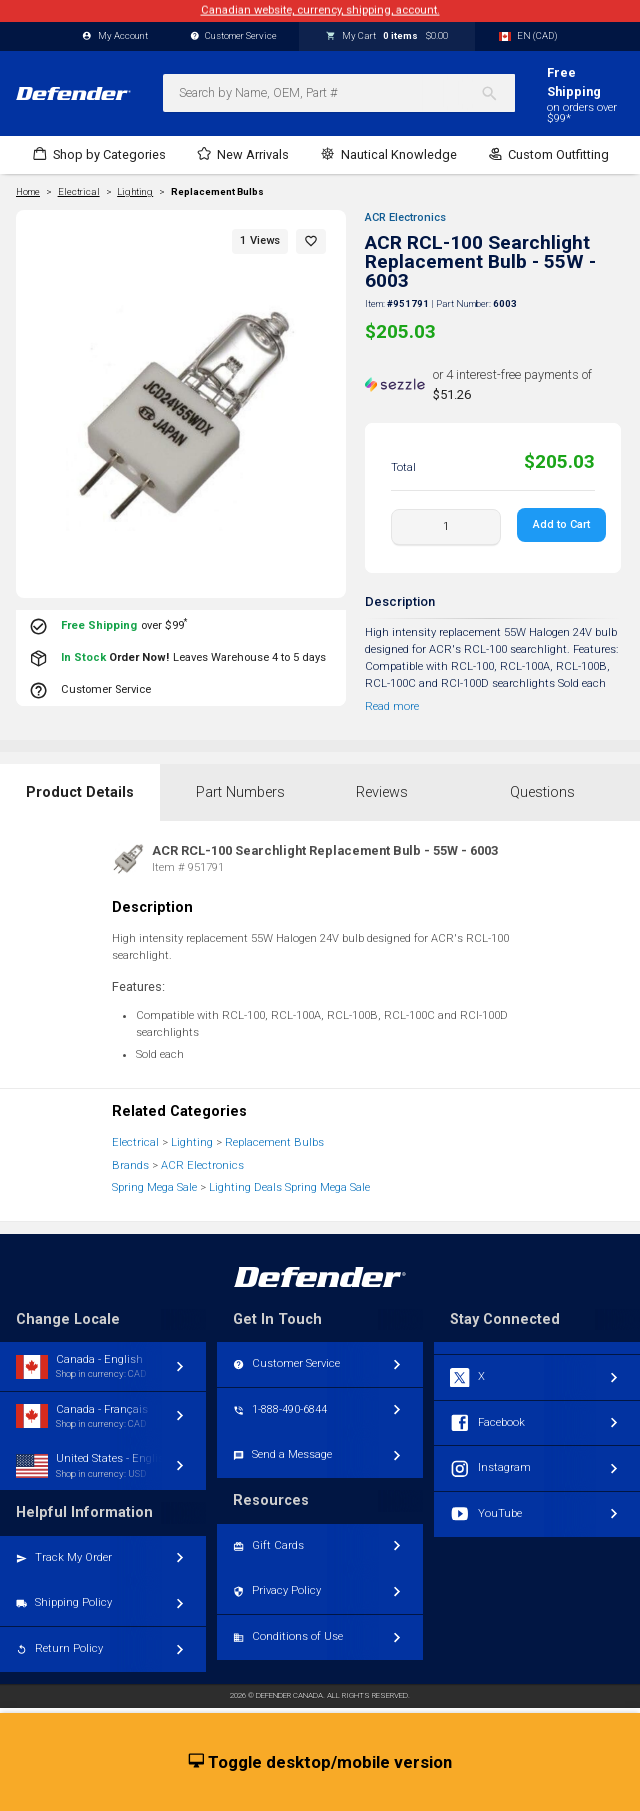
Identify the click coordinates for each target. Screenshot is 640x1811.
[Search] (497, 93)
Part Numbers (240, 792)
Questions (542, 792)
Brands (130, 1165)
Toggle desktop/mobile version (320, 1763)
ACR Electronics (405, 217)
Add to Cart (561, 524)
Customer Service (234, 36)
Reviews (382, 792)
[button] (311, 241)
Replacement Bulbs (217, 192)
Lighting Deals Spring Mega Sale (289, 1187)
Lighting (192, 1142)
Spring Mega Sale (154, 1187)
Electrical (135, 1142)
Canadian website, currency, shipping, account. (320, 10)
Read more (392, 706)
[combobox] (339, 93)
